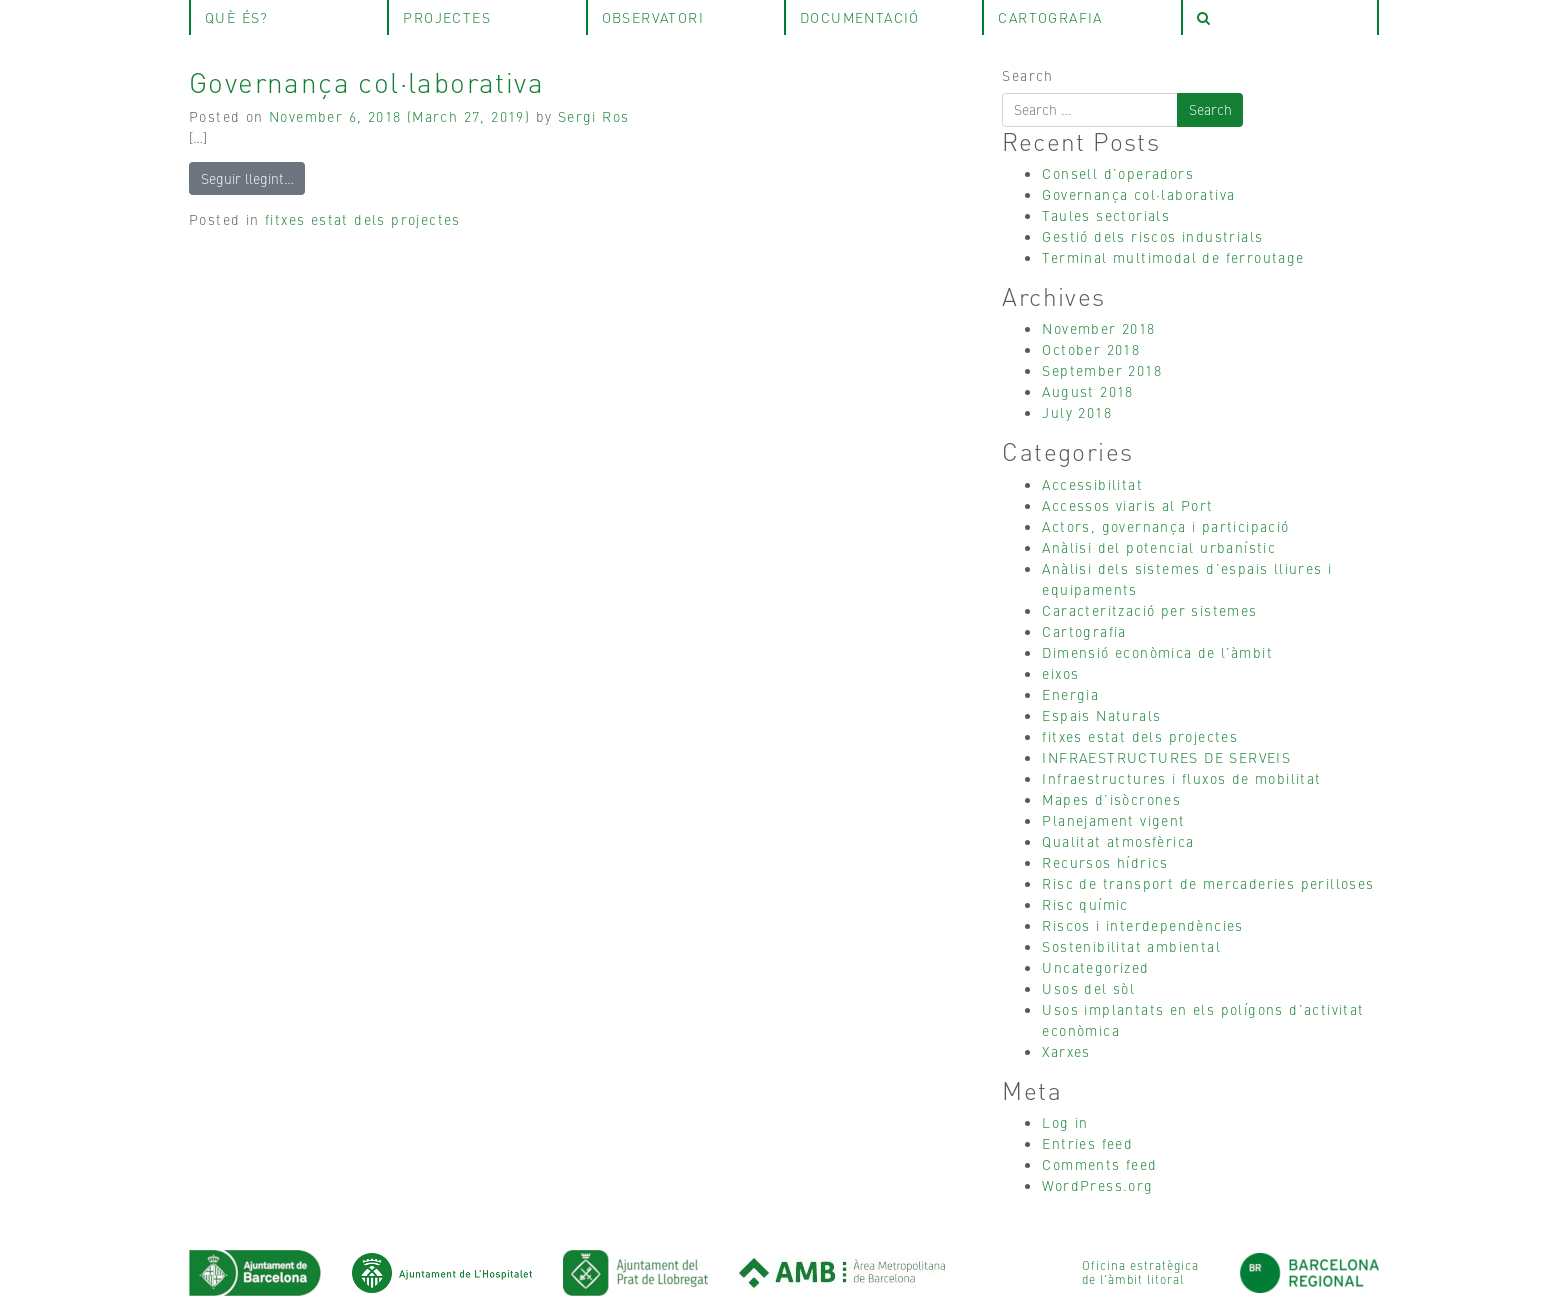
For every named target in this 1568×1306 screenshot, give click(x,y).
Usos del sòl (1088, 988)
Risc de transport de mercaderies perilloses (1208, 883)
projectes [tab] (447, 17)
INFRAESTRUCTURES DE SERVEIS (1166, 757)
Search (1027, 75)
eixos (1060, 673)
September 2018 (1102, 370)
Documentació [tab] (860, 17)
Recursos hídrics (1105, 862)
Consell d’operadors (1118, 173)
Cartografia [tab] (1050, 17)
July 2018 (1077, 412)
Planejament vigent (1113, 820)
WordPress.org (1097, 1185)
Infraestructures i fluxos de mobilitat (1181, 778)
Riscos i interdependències (1142, 925)
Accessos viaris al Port (1127, 505)
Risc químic (1085, 904)
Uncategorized (1095, 967)
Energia (1070, 694)
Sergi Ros (594, 116)
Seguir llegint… (247, 178)
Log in (1065, 1122)
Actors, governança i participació (1165, 526)
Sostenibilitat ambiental (1131, 946)
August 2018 (1087, 391)
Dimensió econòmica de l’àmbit (1157, 652)
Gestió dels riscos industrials (1152, 236)
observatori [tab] (653, 17)
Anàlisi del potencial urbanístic (1159, 547)
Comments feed (1099, 1164)
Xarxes (1066, 1051)
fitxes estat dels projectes (363, 219)
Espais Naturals (1101, 715)
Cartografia (1084, 631)
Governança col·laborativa (366, 81)
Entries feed (1087, 1143)
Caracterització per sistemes (1149, 610)
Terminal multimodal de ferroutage (1173, 257)
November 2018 (1098, 328)
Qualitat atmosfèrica (1118, 841)
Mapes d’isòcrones (1111, 799)
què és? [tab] (237, 17)
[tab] (1280, 17)
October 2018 (1091, 349)
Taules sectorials (1106, 215)
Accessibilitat (1092, 484)
